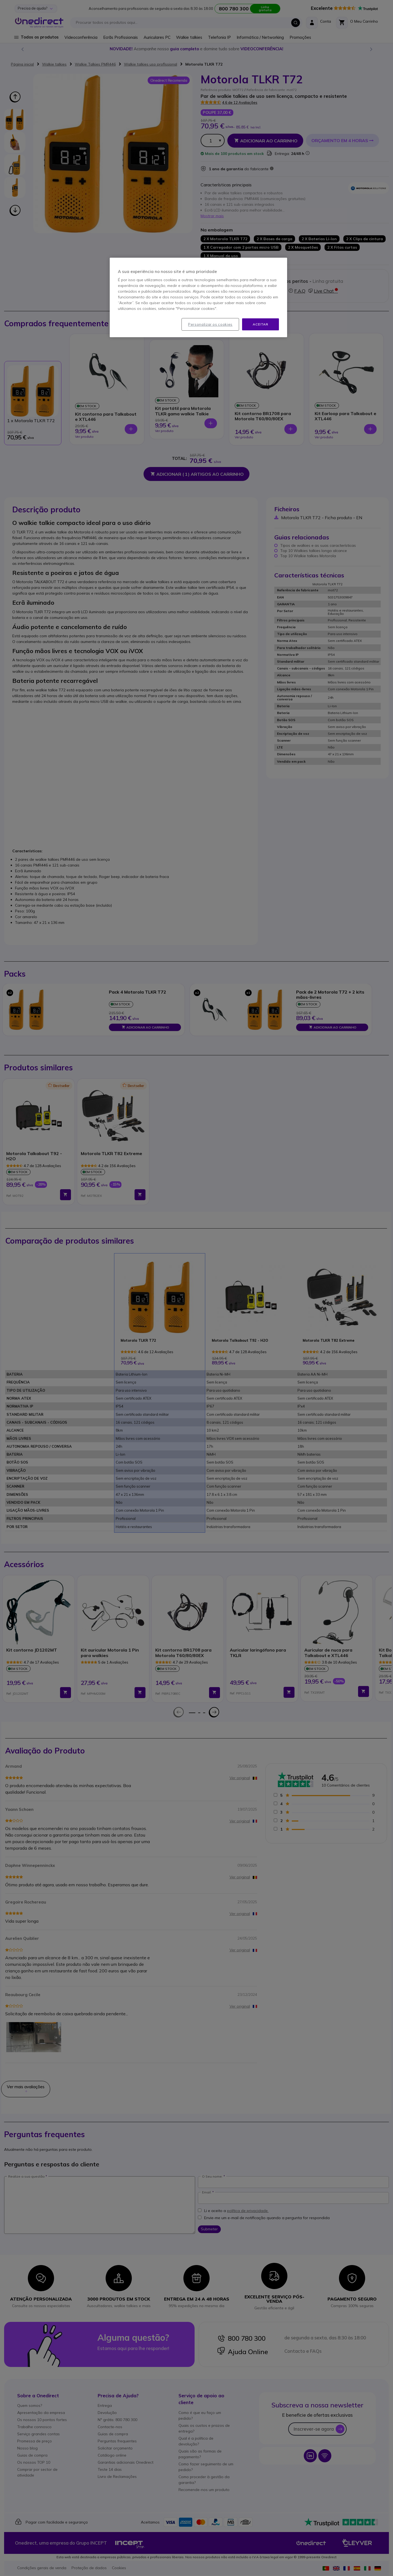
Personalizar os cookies (210, 324)
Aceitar (260, 324)
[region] (198, 297)
